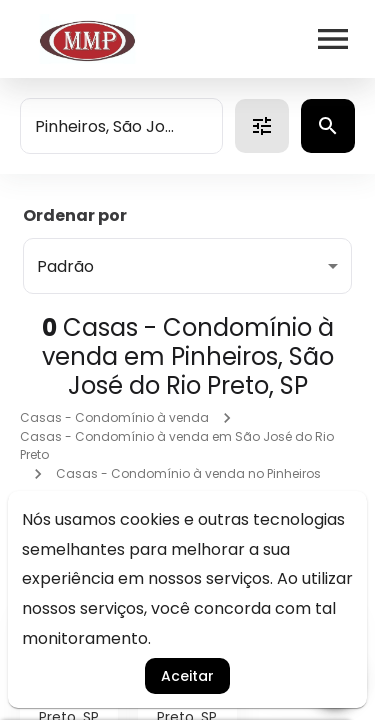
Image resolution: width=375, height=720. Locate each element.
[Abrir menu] (333, 39)
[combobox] (121, 126)
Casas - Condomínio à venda (114, 417)
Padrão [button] (65, 266)
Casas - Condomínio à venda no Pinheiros (188, 473)
